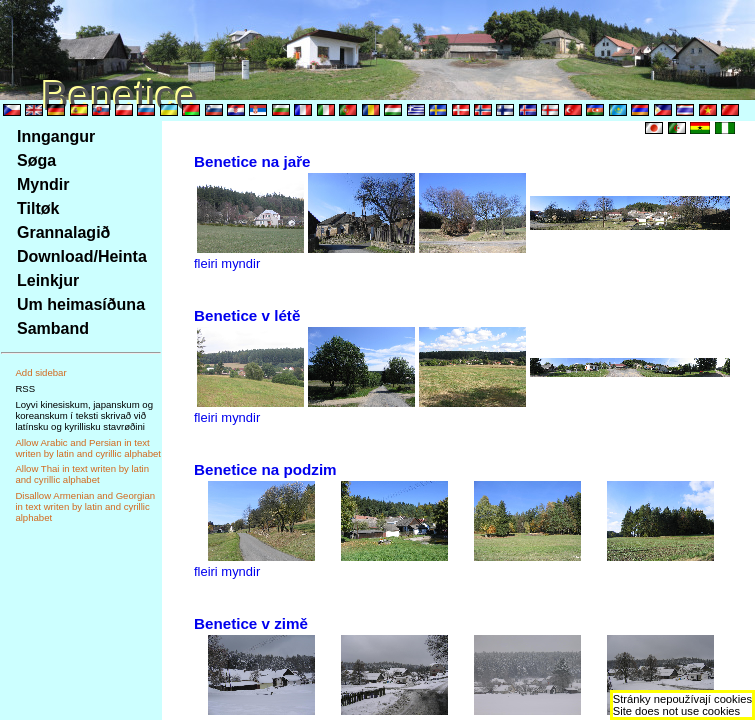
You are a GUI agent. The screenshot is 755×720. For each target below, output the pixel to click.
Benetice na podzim (265, 469)
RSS (25, 388)
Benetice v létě (247, 315)
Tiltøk (38, 208)
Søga (36, 160)
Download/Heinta (82, 256)
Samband (53, 328)
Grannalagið (63, 232)
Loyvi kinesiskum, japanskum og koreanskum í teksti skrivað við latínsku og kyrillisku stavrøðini (84, 415)
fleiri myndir (227, 263)
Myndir (43, 184)
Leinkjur (48, 280)
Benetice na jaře (252, 161)
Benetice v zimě (251, 623)
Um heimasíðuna (81, 304)
